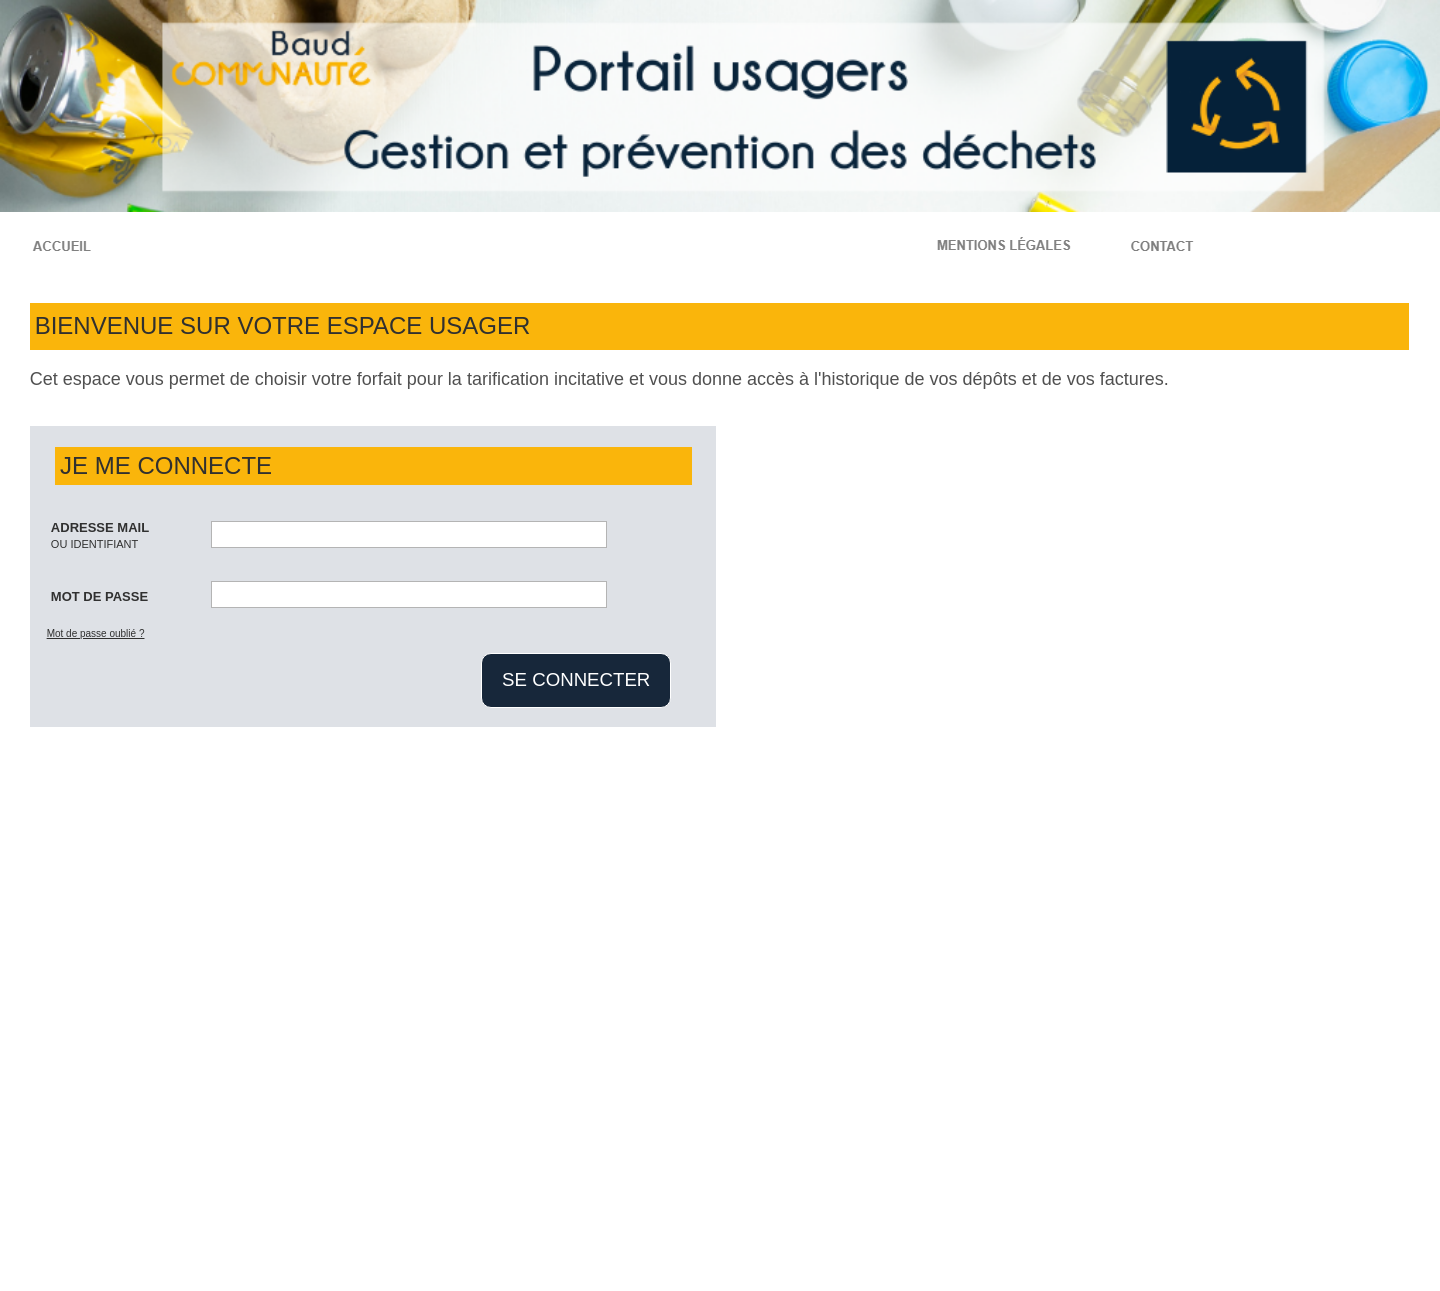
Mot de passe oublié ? (96, 633)
